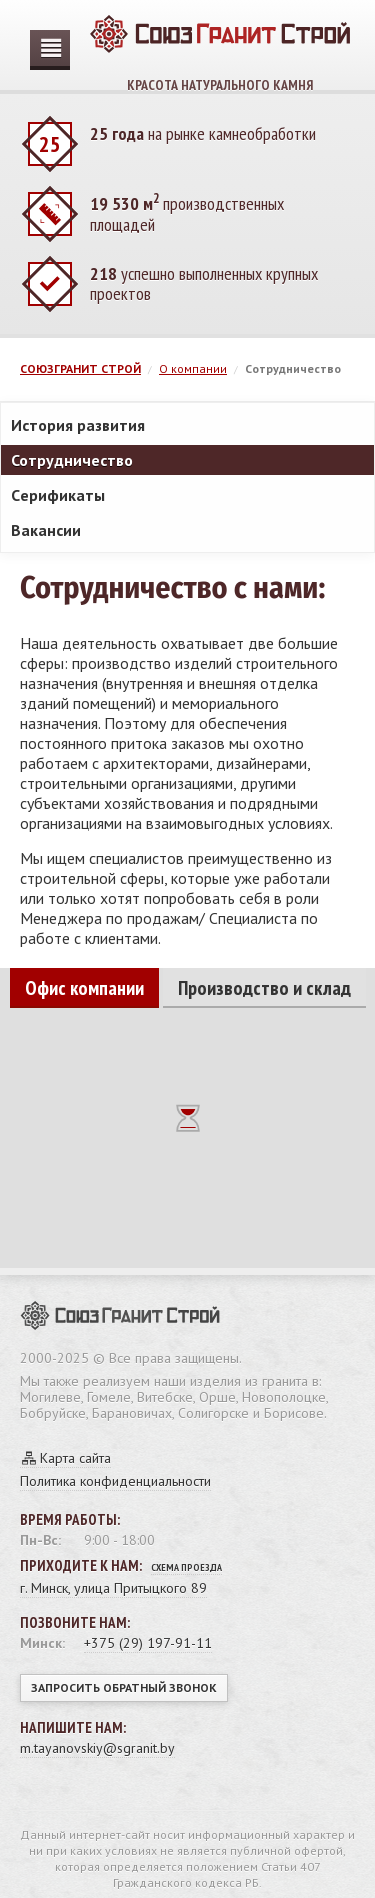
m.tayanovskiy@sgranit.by (97, 1748)
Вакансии (46, 530)
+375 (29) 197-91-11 (148, 1643)
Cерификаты (58, 495)
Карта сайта (75, 1458)
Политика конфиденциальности (115, 1481)
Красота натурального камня (220, 45)
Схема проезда (186, 1567)
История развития (78, 425)
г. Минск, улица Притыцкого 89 (113, 1588)
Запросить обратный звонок (124, 1687)
